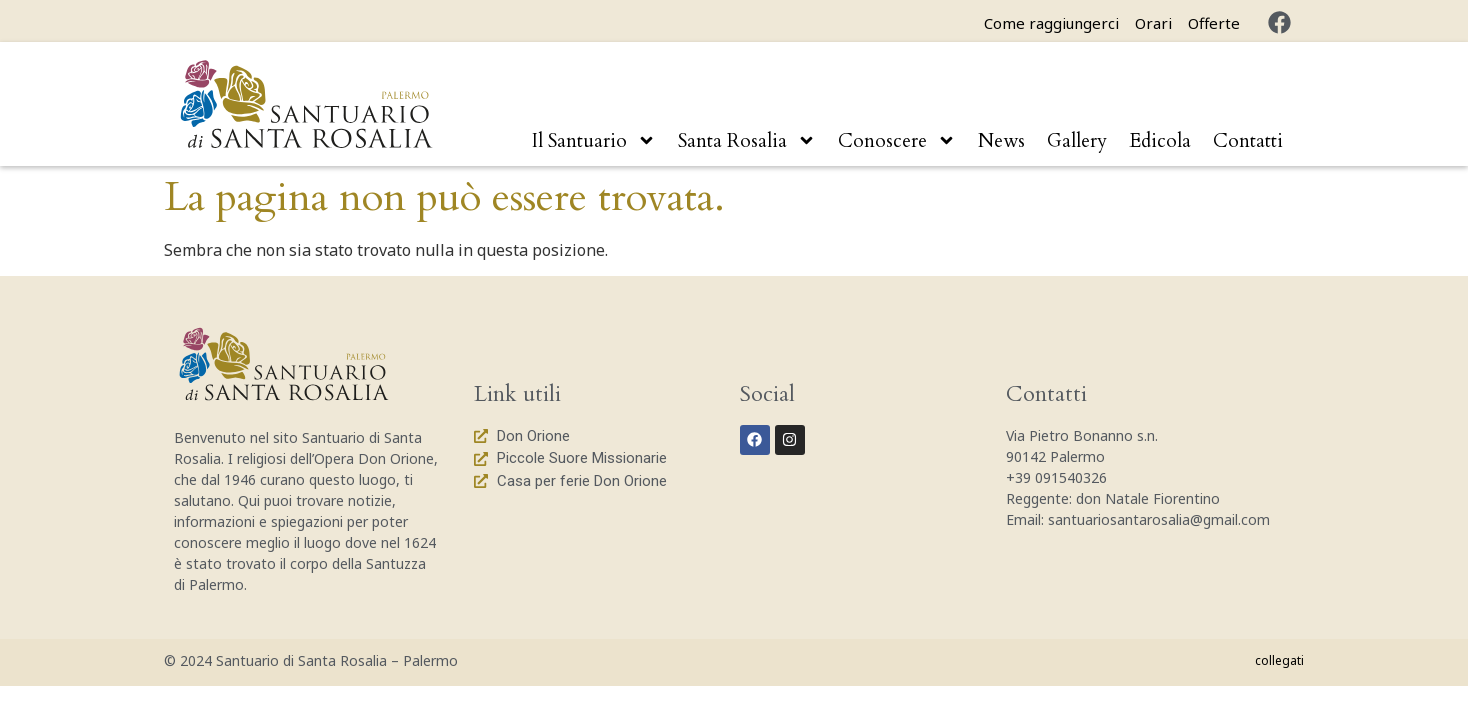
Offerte (1214, 23)
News (1001, 141)
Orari (1153, 23)
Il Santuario (594, 140)
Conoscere (897, 140)
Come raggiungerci (1051, 23)
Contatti (1248, 141)
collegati (1279, 660)
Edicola (1160, 141)
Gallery (1077, 141)
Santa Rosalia (747, 140)
